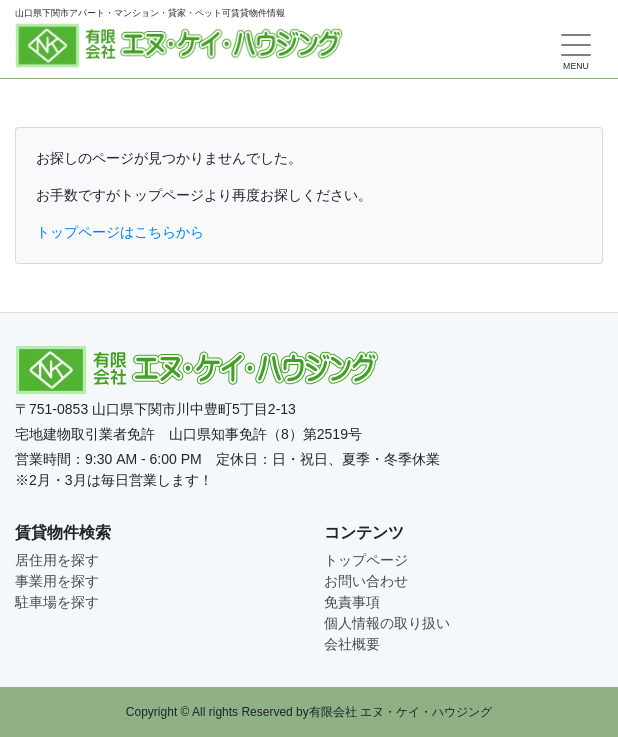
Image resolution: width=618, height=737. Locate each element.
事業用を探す (57, 581)
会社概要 (352, 644)
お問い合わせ (366, 581)
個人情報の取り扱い (387, 623)
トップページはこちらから (120, 232)
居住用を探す (57, 560)
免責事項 (352, 602)
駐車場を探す (57, 602)
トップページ (366, 560)
